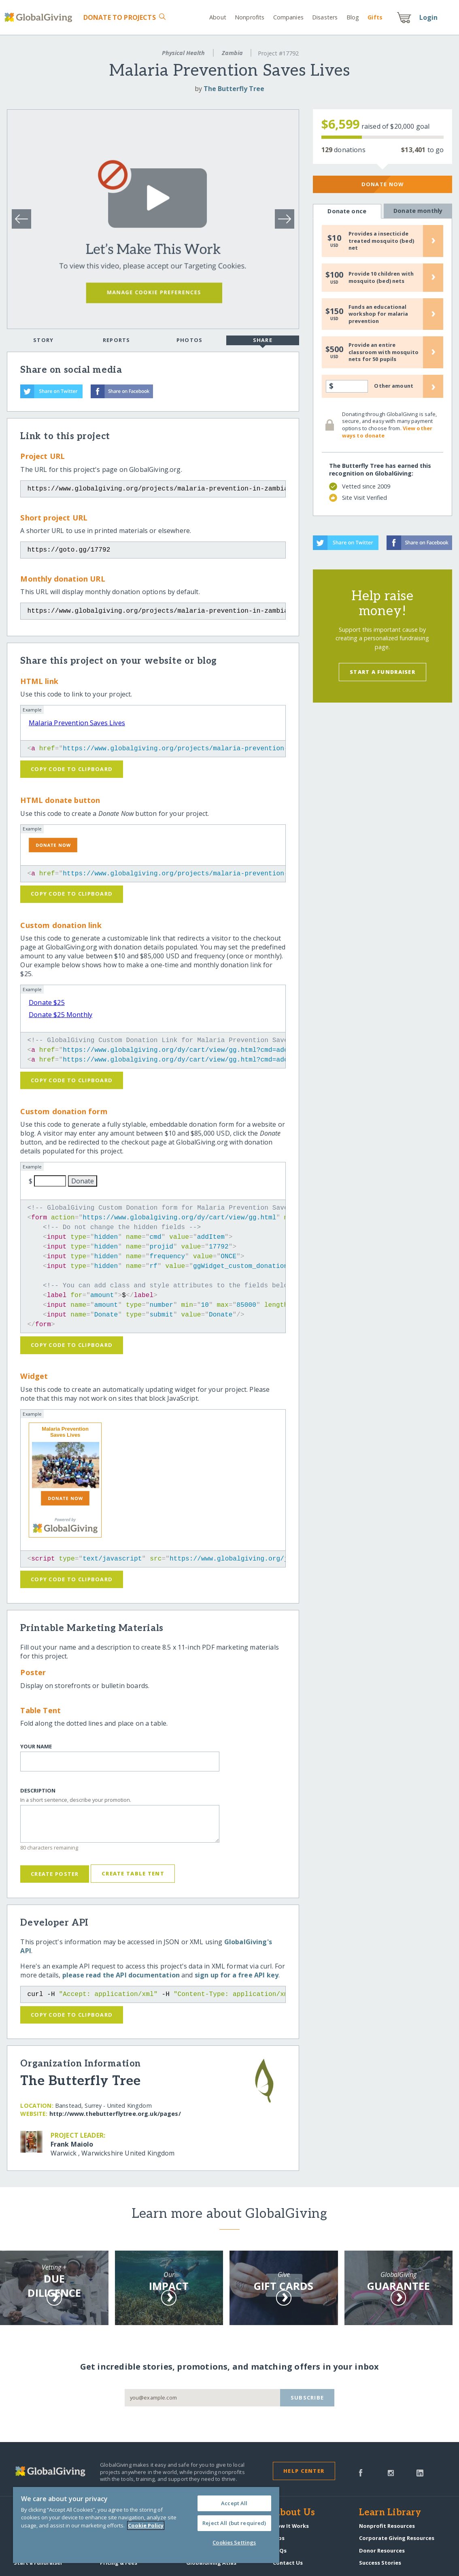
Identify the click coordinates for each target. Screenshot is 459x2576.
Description (37, 1790)
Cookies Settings (234, 2542)
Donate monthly (418, 211)
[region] (146, 2525)
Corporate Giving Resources (396, 2538)
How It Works (291, 2525)
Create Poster (55, 1873)
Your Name (36, 1746)
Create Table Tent (133, 1873)
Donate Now (382, 184)
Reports (116, 340)
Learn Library (390, 2513)
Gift (375, 17)
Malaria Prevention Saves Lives (77, 722)
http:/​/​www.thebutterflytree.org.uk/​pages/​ (115, 2113)
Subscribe (307, 2397)
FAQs (280, 2550)
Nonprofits (249, 17)
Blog (352, 17)
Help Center (303, 2470)
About (217, 17)
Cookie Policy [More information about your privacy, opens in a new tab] (146, 2525)
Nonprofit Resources (387, 2525)
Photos (189, 340)
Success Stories (380, 2562)
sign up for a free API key (236, 1975)
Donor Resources (382, 2550)
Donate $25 (47, 1002)
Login (428, 17)
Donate (119, 17)
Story (43, 340)
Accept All (234, 2503)
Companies (288, 17)
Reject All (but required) (234, 2523)
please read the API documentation (121, 1975)
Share (262, 340)
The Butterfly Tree (234, 88)
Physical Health (183, 53)
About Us (294, 2513)
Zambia (232, 53)
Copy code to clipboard (72, 769)
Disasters (325, 17)
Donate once (347, 211)
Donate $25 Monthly (60, 1014)
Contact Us (288, 2562)
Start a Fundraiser (382, 671)
